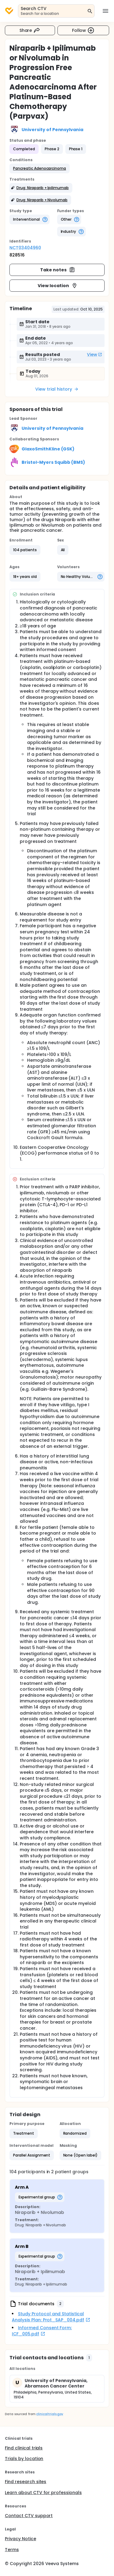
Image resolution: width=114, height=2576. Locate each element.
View (94, 354)
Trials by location (24, 2459)
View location (58, 286)
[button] (39, 168)
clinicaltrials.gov (49, 2414)
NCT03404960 (25, 247)
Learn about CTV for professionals (43, 2492)
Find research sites (25, 2482)
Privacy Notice (20, 2539)
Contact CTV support (29, 2516)
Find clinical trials (24, 2448)
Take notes (57, 270)
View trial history (56, 389)
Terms (12, 2550)
